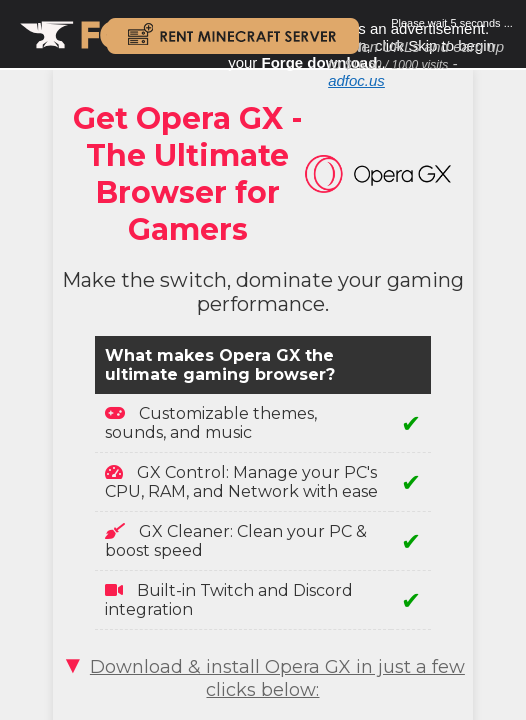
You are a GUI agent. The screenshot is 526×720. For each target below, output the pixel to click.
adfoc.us (356, 80)
